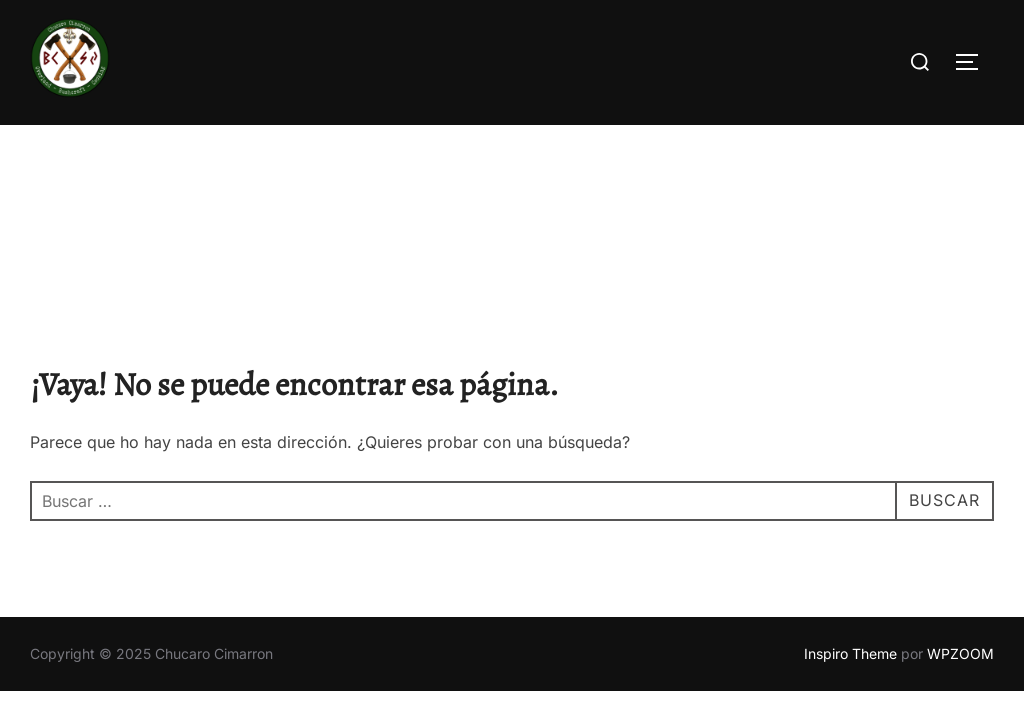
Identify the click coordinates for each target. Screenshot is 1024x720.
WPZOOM (960, 528)
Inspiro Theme (850, 528)
